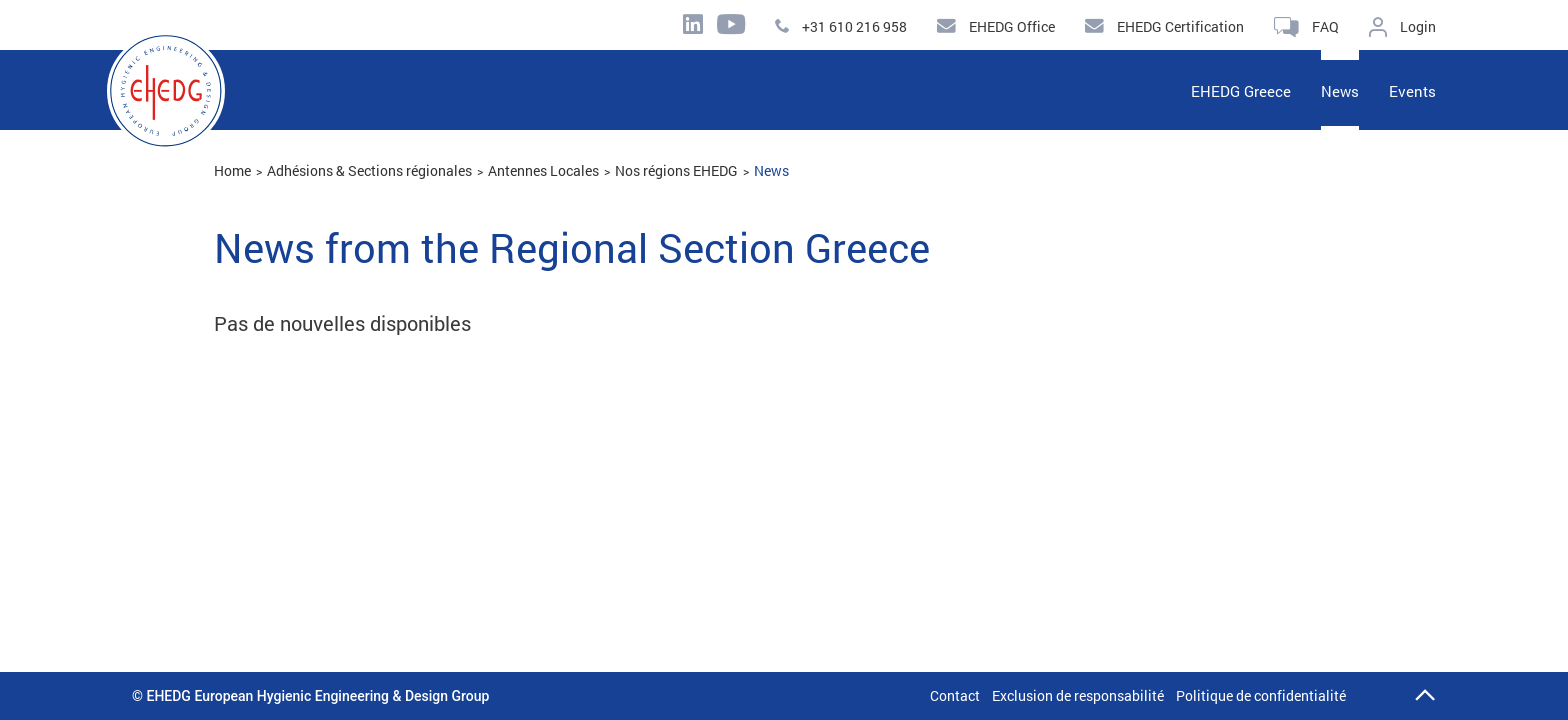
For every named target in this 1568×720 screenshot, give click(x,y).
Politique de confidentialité (1261, 695)
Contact (955, 695)
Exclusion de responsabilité (1078, 695)
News (771, 170)
